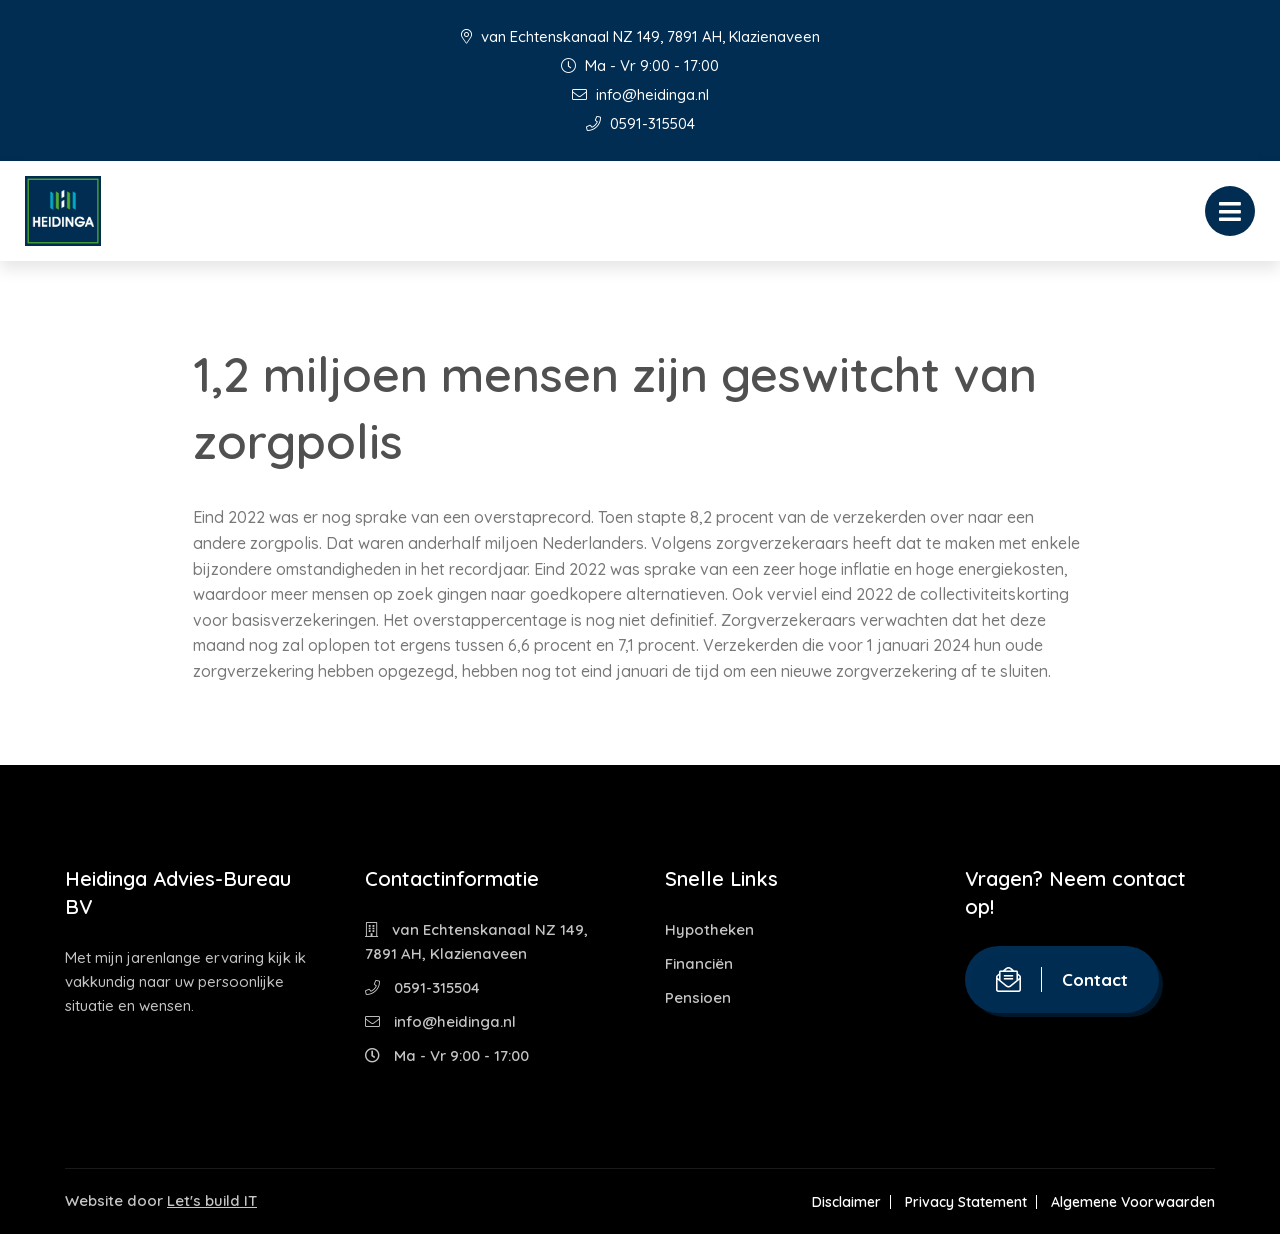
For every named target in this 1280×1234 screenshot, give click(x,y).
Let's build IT (212, 1200)
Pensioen (698, 997)
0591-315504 (640, 123)
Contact (1062, 979)
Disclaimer (846, 1202)
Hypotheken (709, 929)
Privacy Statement (966, 1202)
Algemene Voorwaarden (1133, 1202)
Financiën (699, 963)
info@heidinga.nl (640, 94)
